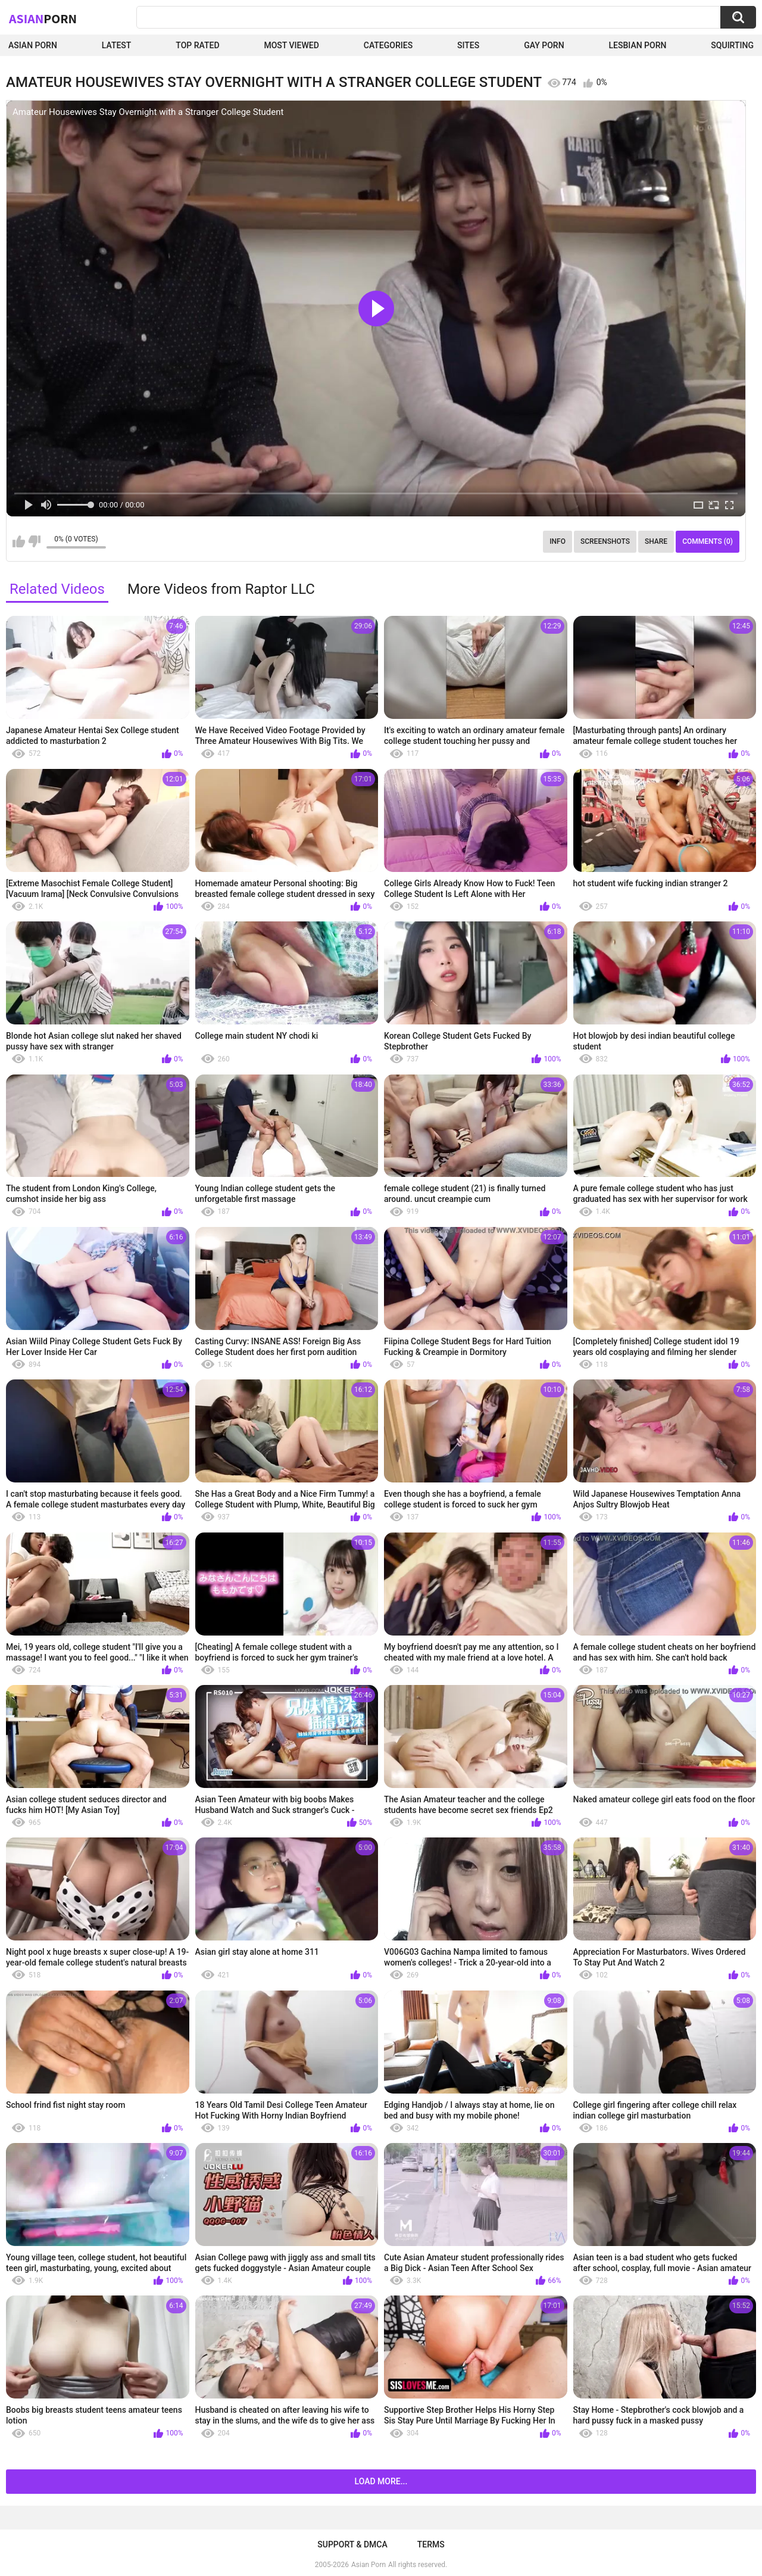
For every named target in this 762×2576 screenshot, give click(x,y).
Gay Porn (544, 45)
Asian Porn (32, 45)
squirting (732, 45)
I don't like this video (34, 541)
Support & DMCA (352, 2544)
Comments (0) (707, 541)
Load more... (381, 2481)
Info (557, 541)
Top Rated (197, 45)
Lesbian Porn (638, 45)
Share (656, 541)
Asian (43, 18)
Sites (468, 45)
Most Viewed (291, 45)
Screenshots (605, 541)
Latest (117, 45)
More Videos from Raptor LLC (221, 589)
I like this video (19, 541)
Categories (388, 45)
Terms (431, 2544)
